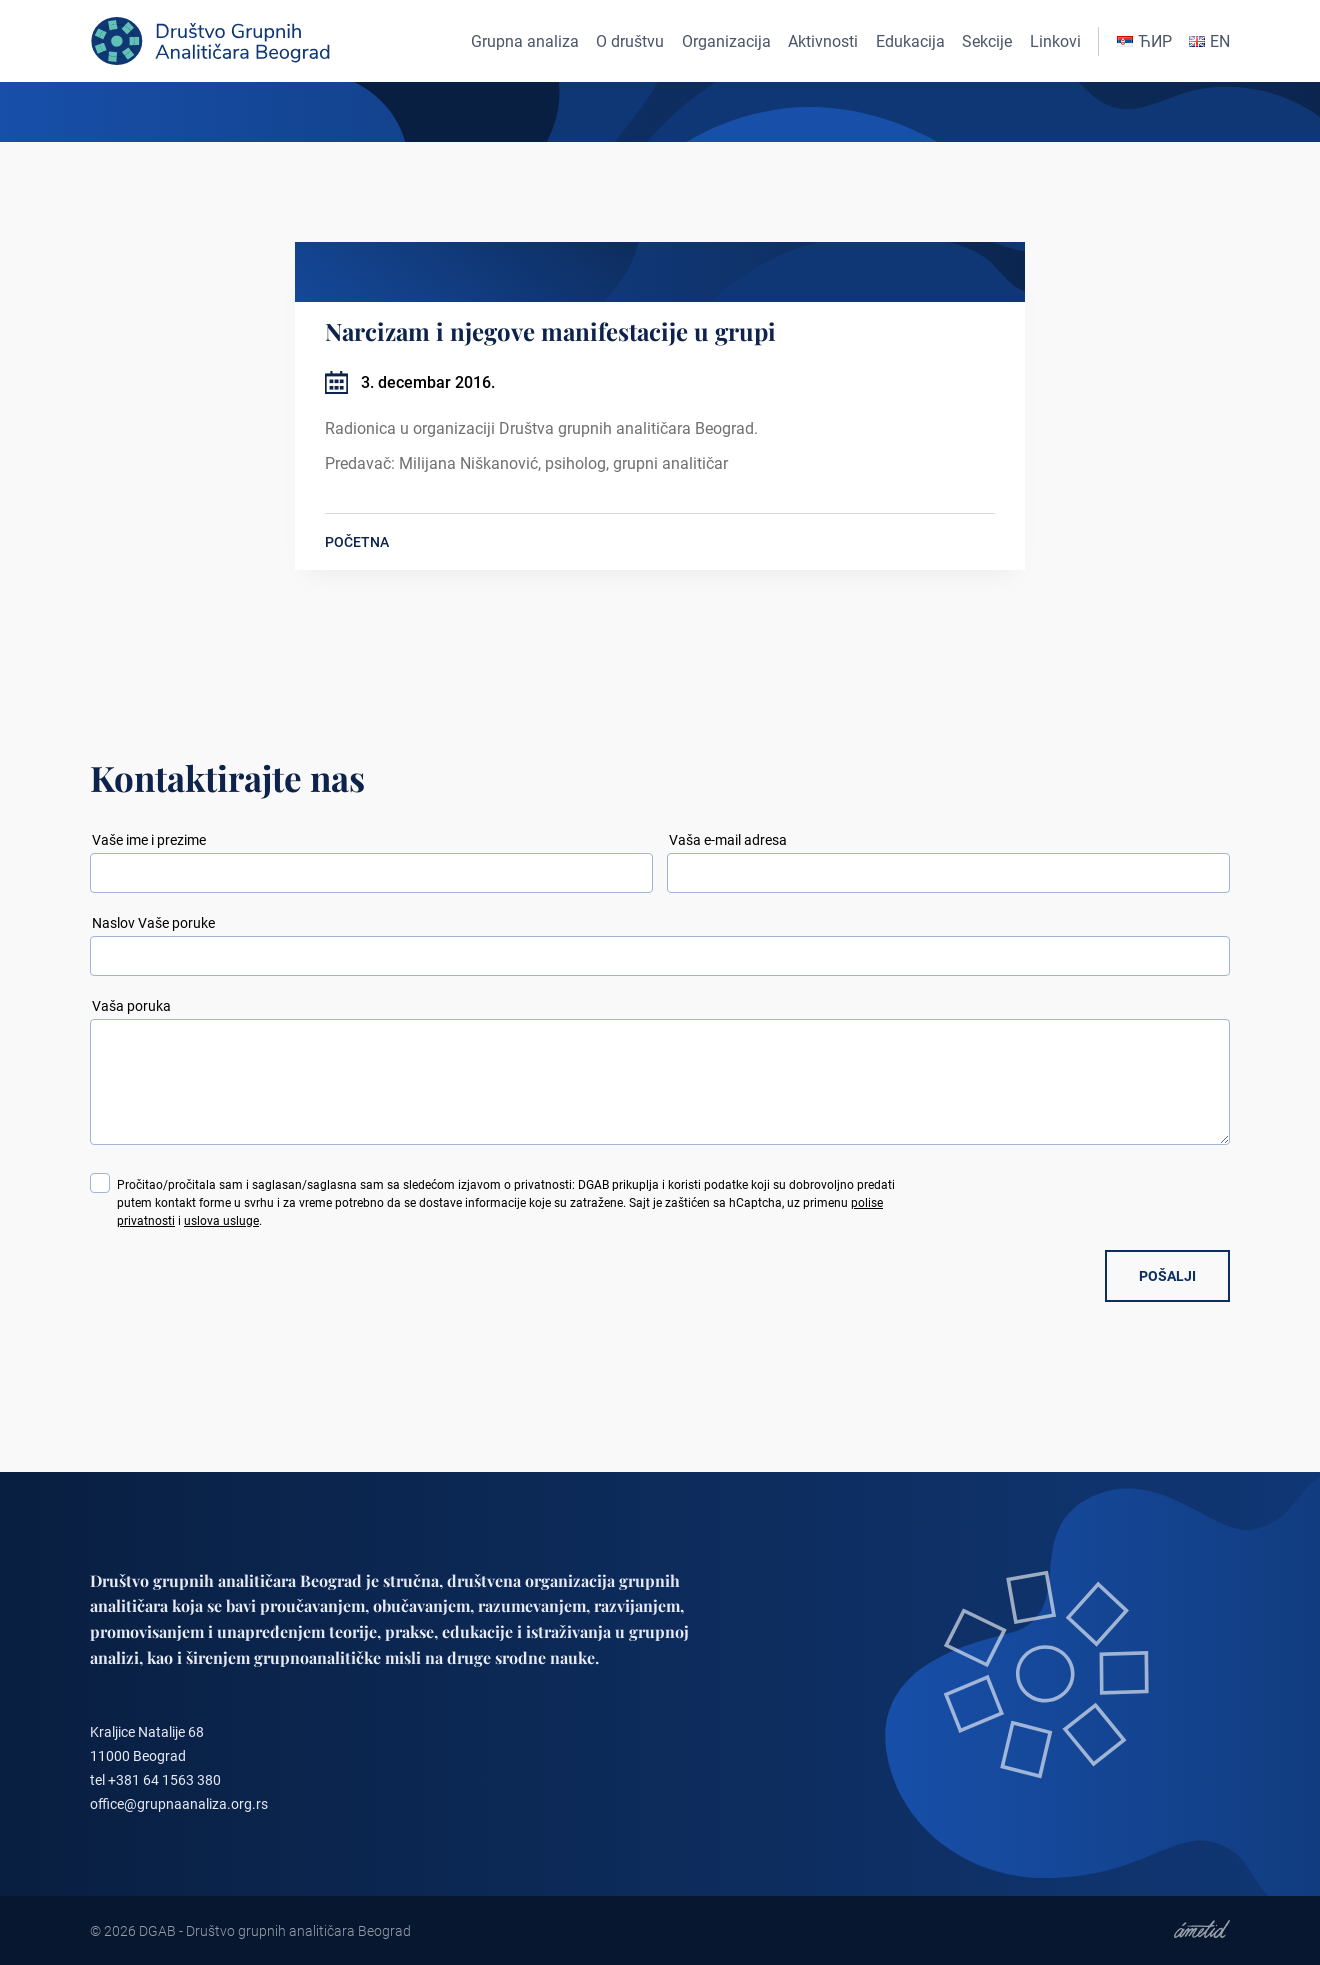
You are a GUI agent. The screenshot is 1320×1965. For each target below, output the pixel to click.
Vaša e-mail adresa (728, 840)
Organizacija (726, 41)
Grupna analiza (525, 41)
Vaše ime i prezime (149, 840)
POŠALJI (1167, 1276)
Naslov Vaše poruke (153, 923)
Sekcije (987, 41)
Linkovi (1055, 41)
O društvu (630, 41)
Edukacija (910, 41)
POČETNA (357, 542)
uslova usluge (221, 1221)
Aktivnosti (823, 41)
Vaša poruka (131, 1006)
